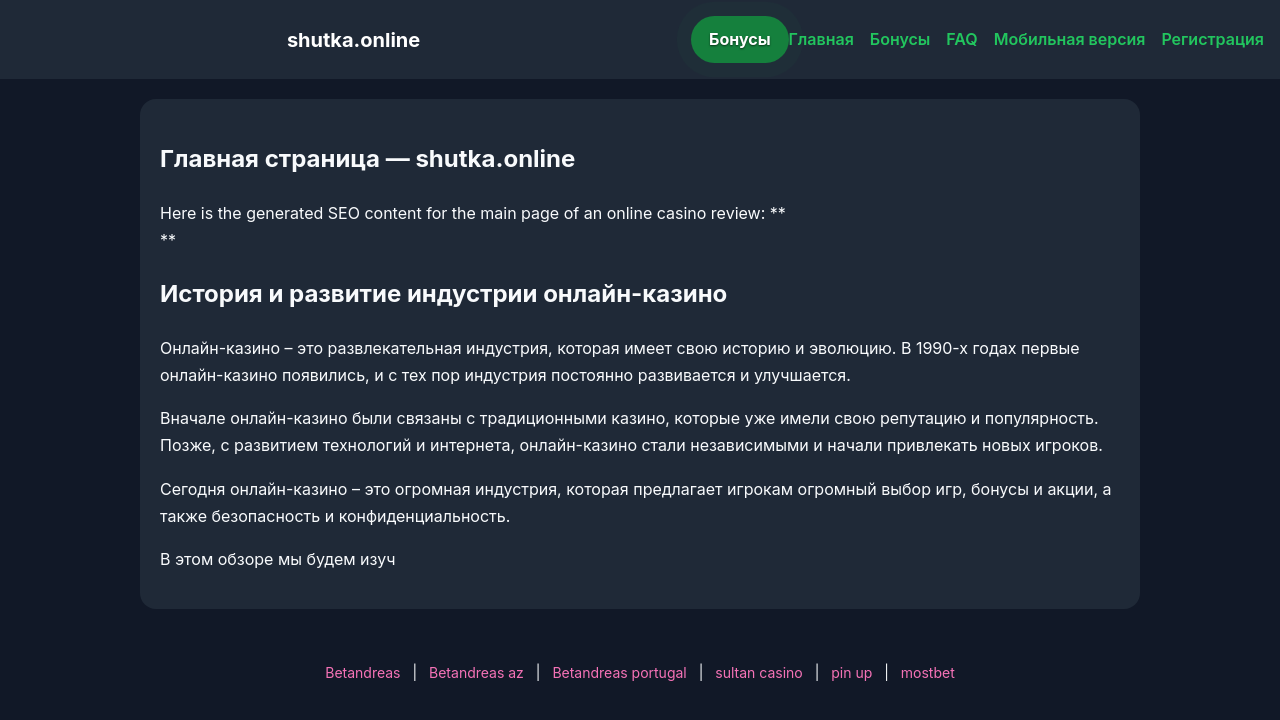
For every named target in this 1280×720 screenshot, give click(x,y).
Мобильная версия (1070, 39)
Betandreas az (476, 672)
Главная (821, 39)
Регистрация (1212, 39)
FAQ (961, 39)
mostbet (928, 672)
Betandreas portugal (619, 672)
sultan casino (758, 672)
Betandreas (362, 672)
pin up (851, 672)
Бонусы (740, 39)
